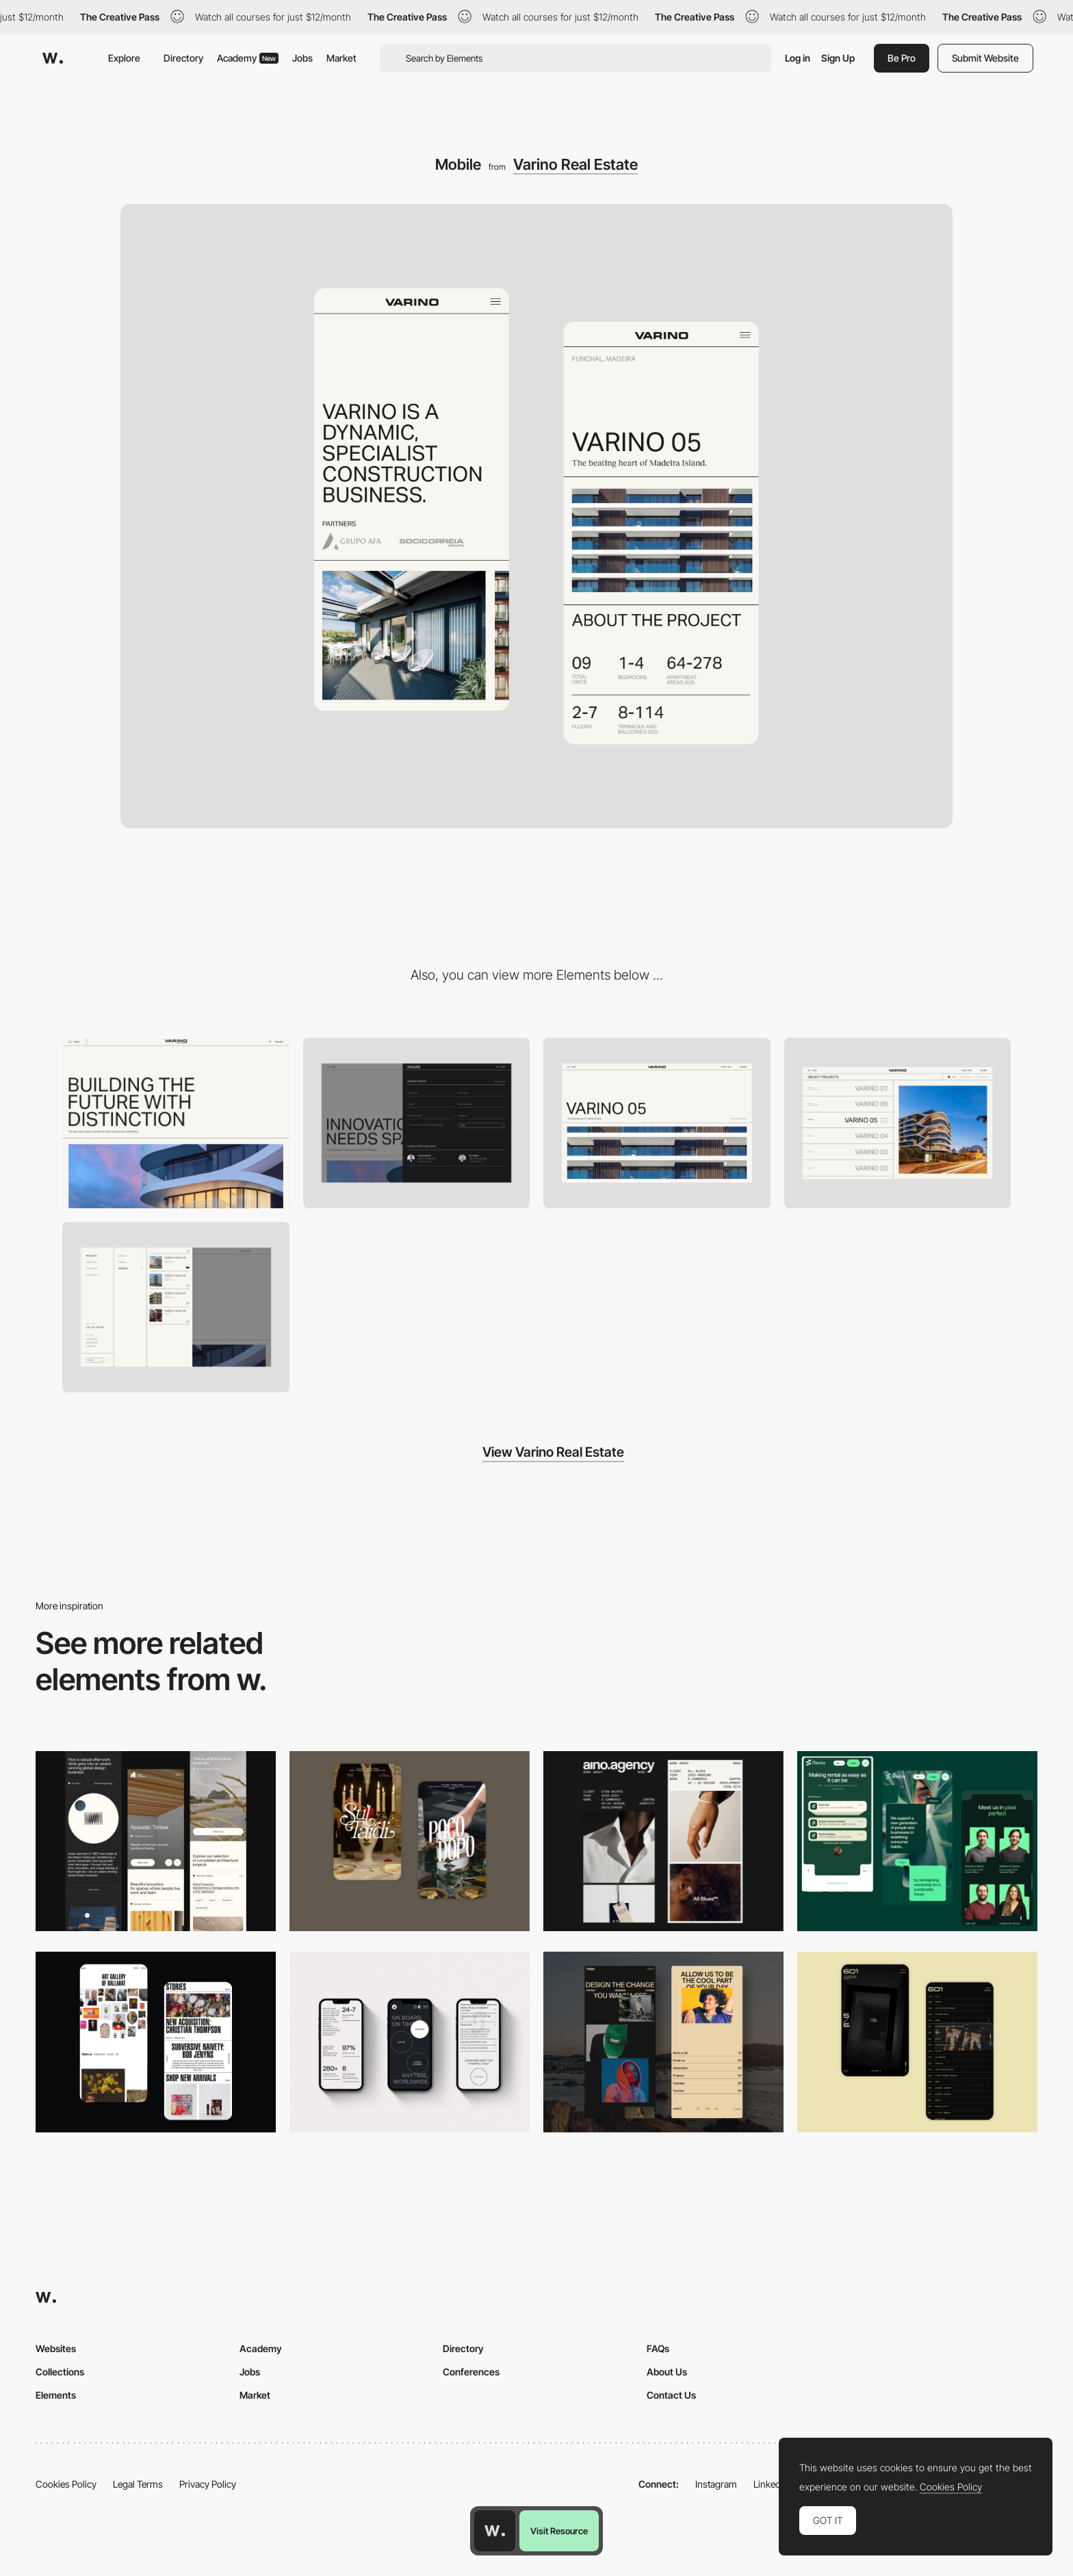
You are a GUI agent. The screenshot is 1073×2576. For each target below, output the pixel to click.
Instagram (716, 2484)
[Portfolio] (897, 1123)
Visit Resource (559, 2530)
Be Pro (902, 58)
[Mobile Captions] (917, 1841)
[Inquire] (416, 1123)
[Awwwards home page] (494, 2530)
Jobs (302, 58)
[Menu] (175, 1307)
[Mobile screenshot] (663, 2042)
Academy (248, 58)
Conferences (471, 2371)
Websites (56, 2348)
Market (341, 58)
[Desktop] (175, 1123)
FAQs (658, 2348)
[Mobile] (156, 1841)
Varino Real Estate (575, 164)
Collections (60, 2371)
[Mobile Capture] (409, 1841)
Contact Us (671, 2395)
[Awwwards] (52, 58)
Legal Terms (138, 2484)
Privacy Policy (207, 2484)
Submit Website (985, 58)
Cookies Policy (66, 2484)
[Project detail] (657, 1123)
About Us (667, 2371)
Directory (183, 58)
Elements (56, 2395)
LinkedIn (770, 2484)
